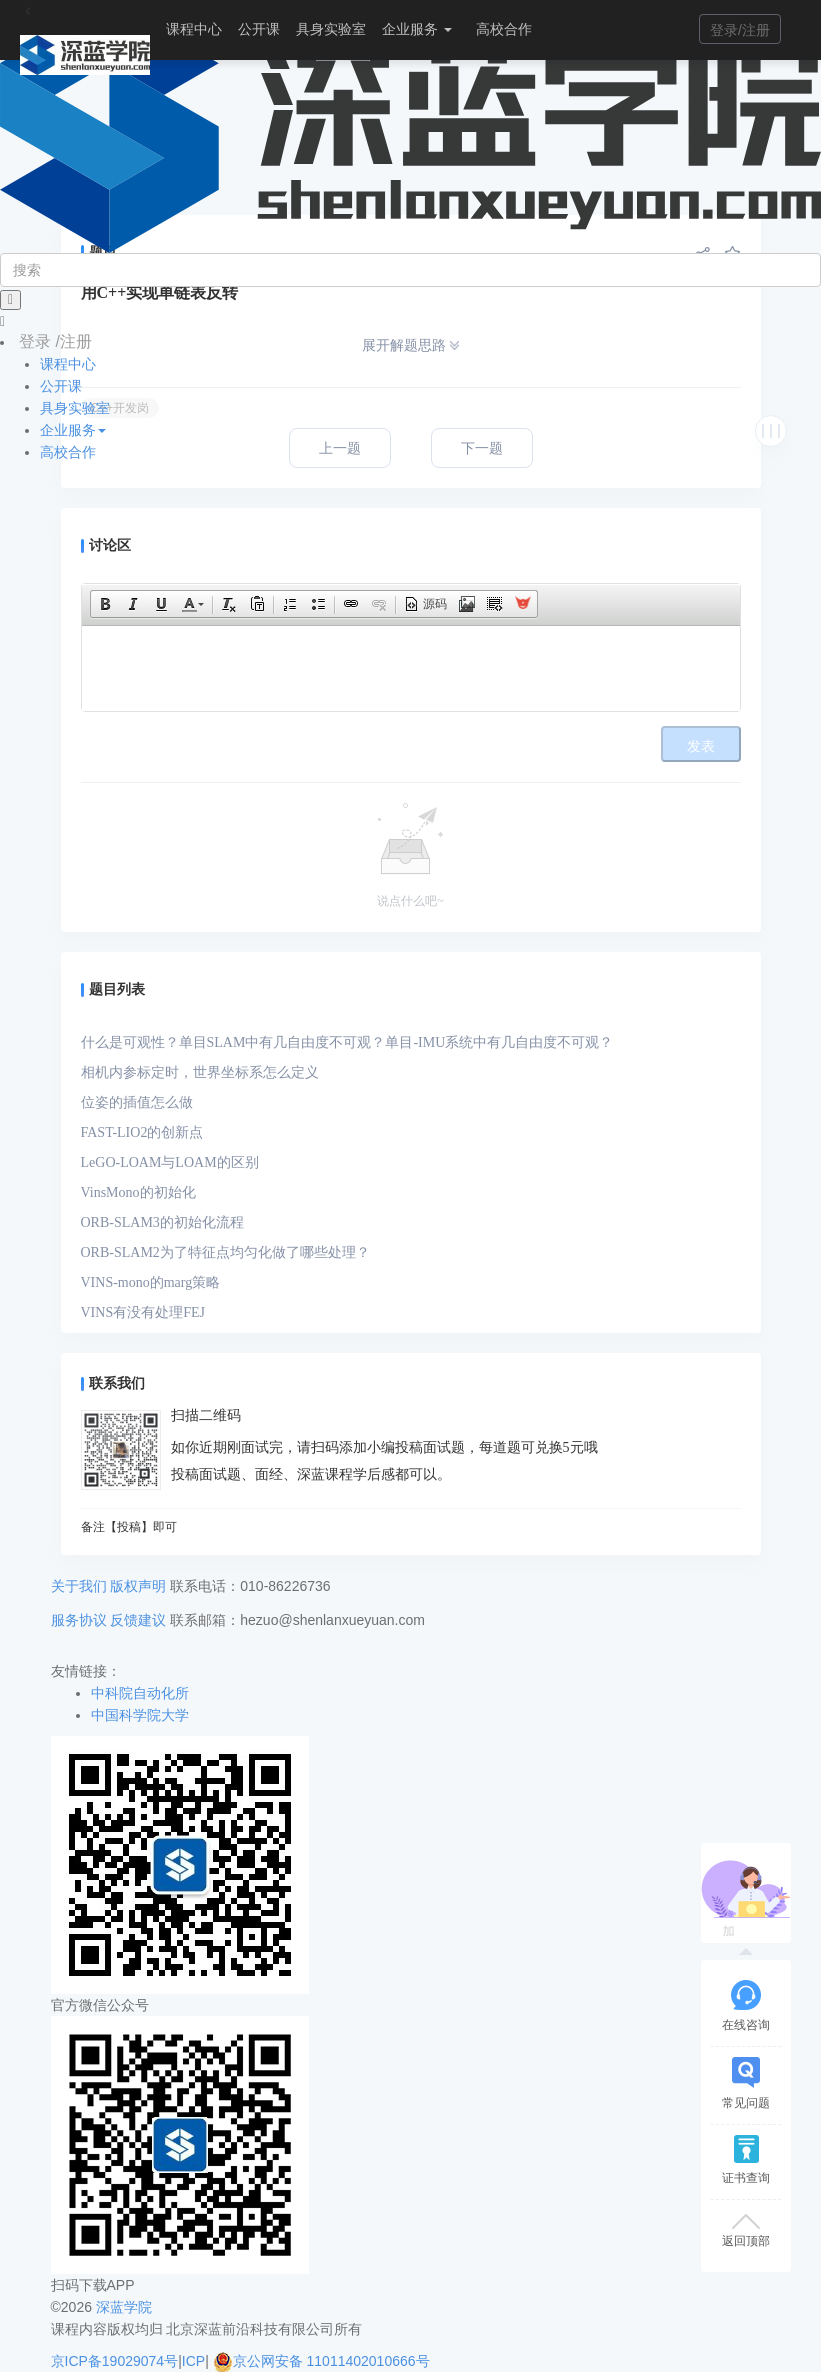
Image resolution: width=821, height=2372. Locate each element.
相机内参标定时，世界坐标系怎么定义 (200, 1072)
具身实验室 (331, 29)
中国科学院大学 (140, 1715)
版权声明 (138, 1586)
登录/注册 (740, 30)
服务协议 (79, 1620)
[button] (105, 604)
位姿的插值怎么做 (137, 1102)
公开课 (259, 29)
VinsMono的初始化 (138, 1192)
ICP (193, 2361)
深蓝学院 (124, 2307)
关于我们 (79, 1586)
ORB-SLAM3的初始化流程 (162, 1222)
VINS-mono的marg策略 (151, 1282)
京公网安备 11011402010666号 (321, 2361)
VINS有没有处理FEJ (143, 1312)
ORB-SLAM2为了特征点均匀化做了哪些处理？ (225, 1252)
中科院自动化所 (140, 1693)
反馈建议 (138, 1620)
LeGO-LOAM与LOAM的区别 (170, 1162)
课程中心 (194, 29)
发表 (701, 746)
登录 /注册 (55, 341)
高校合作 (504, 29)
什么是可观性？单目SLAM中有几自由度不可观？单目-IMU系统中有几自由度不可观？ (347, 1042)
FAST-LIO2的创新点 (142, 1132)
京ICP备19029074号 (115, 2361)
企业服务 (417, 29)
